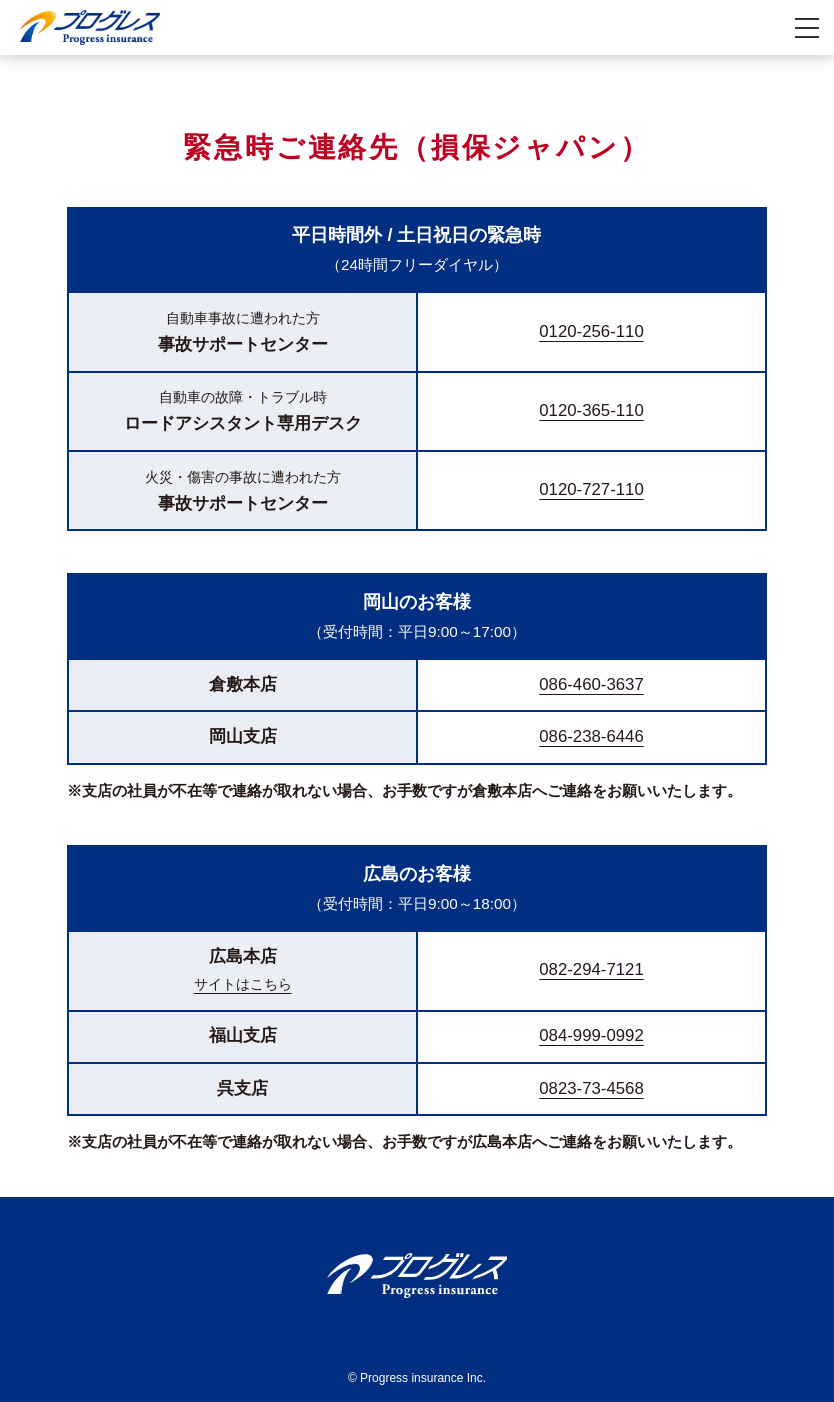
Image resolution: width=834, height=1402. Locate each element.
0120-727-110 (591, 489)
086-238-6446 (591, 736)
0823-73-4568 (591, 1088)
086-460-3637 (591, 684)
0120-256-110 (591, 331)
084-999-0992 (591, 1035)
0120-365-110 (591, 410)
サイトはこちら (243, 984)
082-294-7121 (591, 969)
